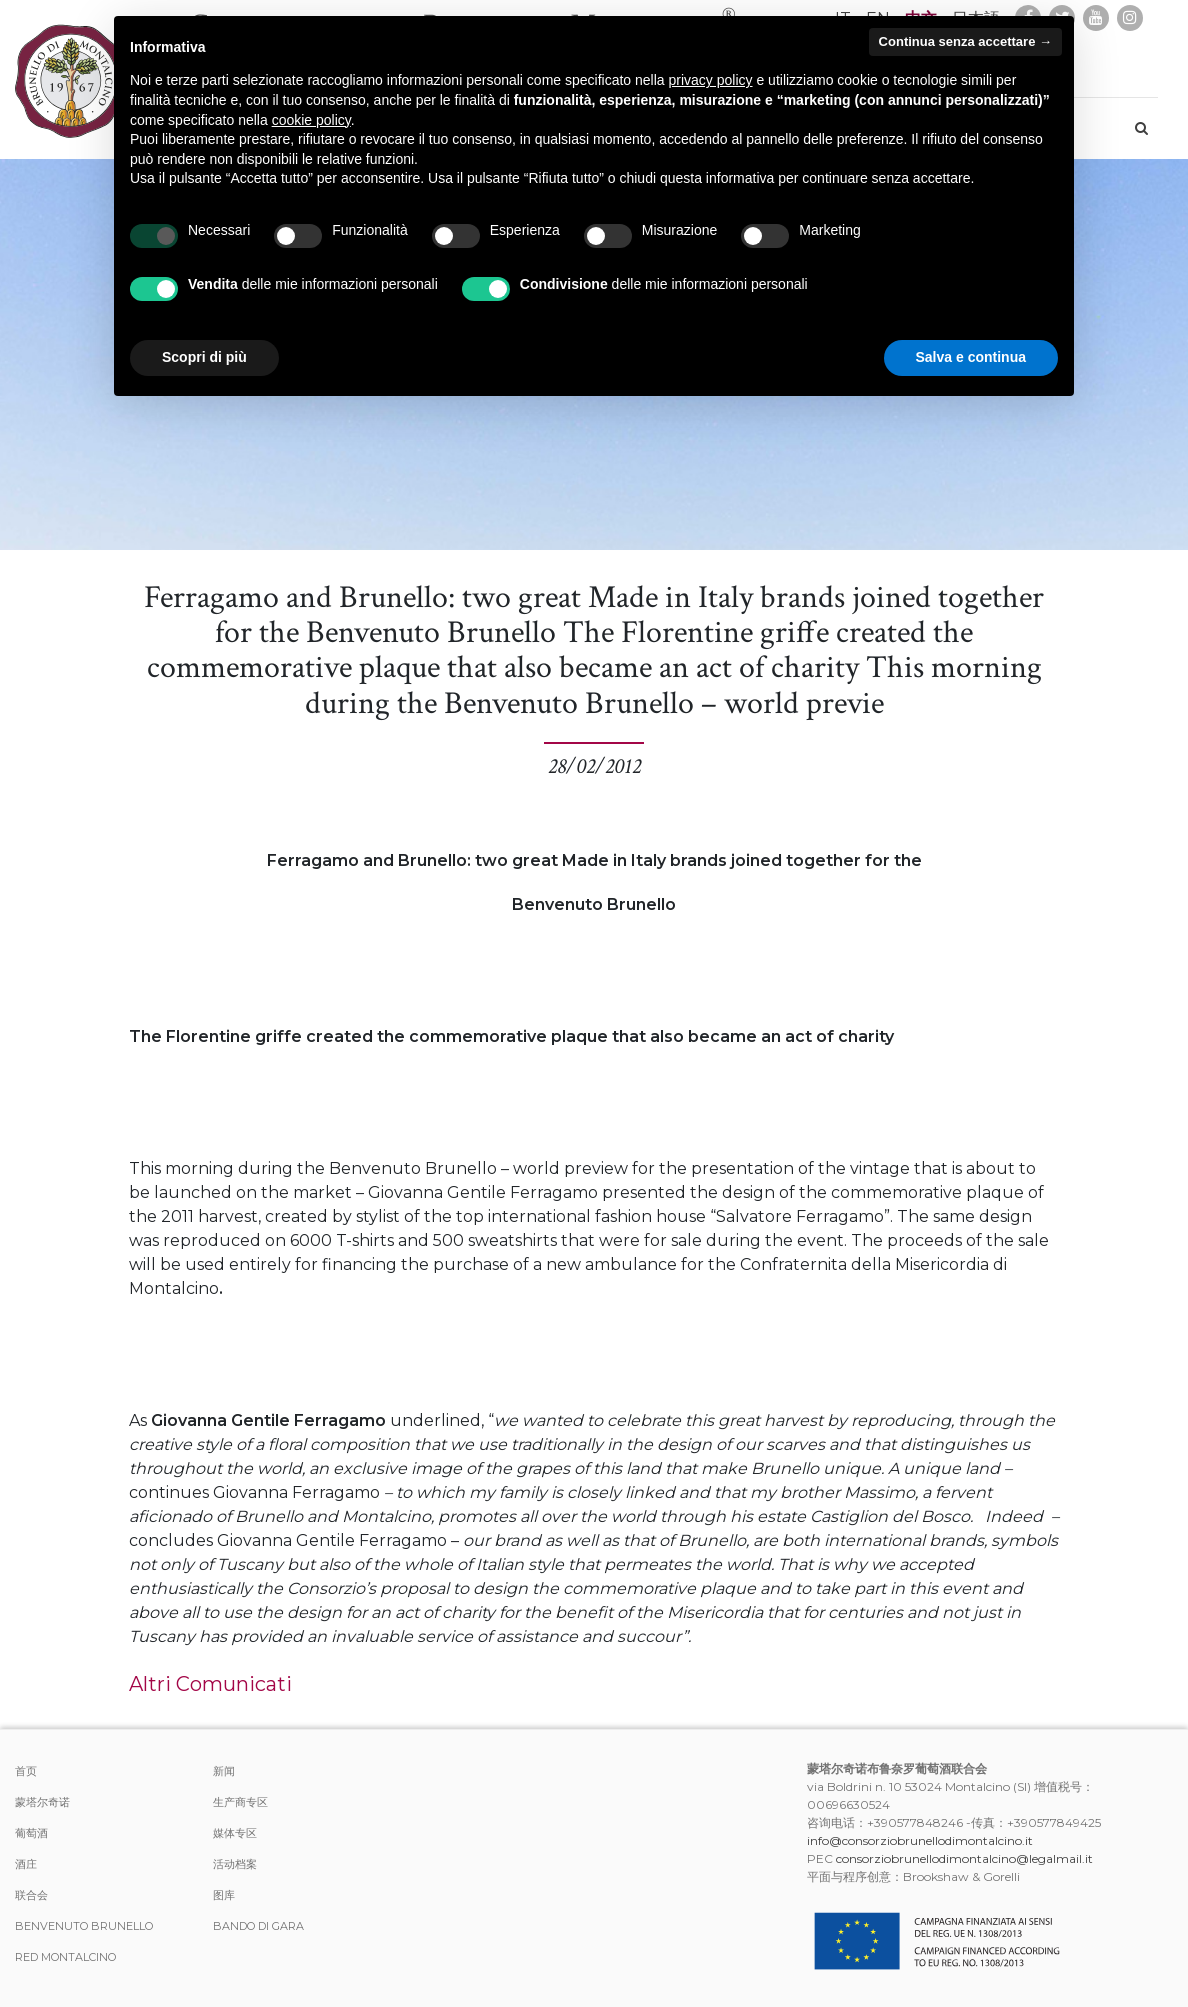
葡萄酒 (31, 1833)
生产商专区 (240, 1802)
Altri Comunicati (210, 1684)
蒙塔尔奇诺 (42, 1802)
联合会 (31, 1895)
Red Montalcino (65, 1957)
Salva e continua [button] (971, 357)
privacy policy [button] (711, 80)
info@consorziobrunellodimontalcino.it (920, 1840)
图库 (224, 1895)
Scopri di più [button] (204, 357)
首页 (26, 1771)
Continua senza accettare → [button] (965, 41)
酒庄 (26, 1864)
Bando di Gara (258, 1926)
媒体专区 (235, 1833)
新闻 (224, 1771)
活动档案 (235, 1864)
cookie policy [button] (311, 120)
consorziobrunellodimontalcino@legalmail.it (964, 1858)
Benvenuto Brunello (84, 1926)
